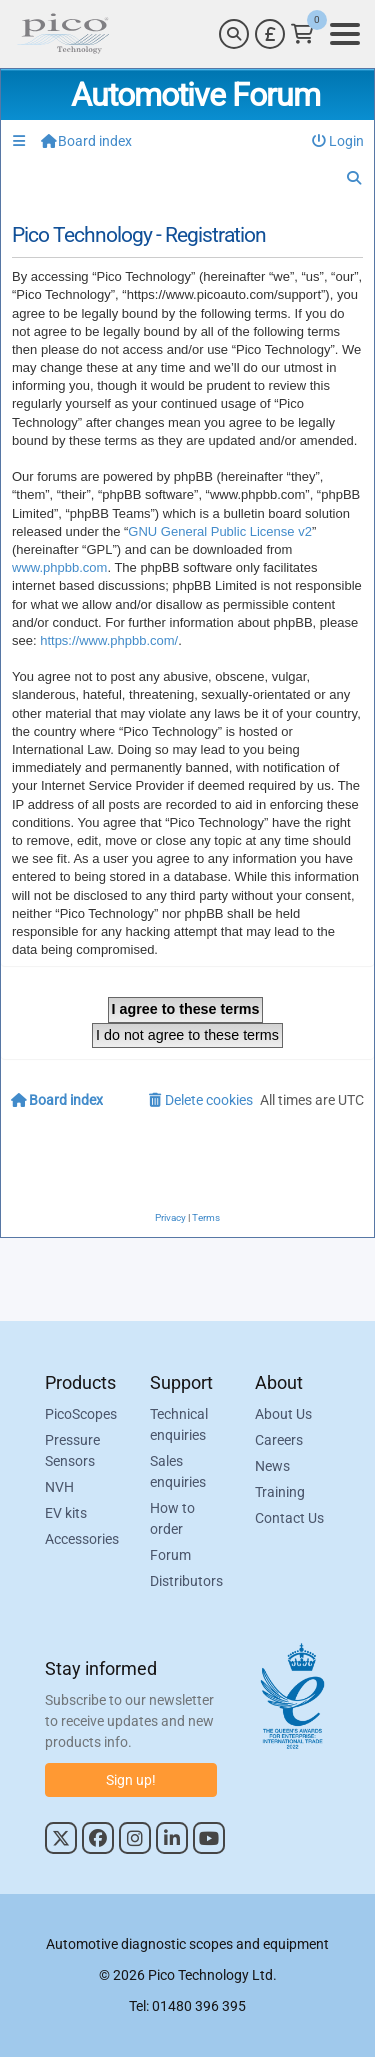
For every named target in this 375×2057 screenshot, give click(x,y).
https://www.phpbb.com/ (109, 640)
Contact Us (289, 1518)
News (272, 1466)
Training (280, 1492)
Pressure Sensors (72, 1450)
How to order (172, 1518)
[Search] (234, 34)
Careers (279, 1440)
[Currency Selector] (270, 34)
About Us (283, 1414)
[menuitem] (338, 141)
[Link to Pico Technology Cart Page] (302, 34)
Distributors (186, 1581)
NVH (59, 1487)
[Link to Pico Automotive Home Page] (63, 34)
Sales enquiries (178, 1471)
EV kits (66, 1513)
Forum (170, 1555)
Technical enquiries (179, 1424)
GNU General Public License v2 (220, 531)
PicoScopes (81, 1414)
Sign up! (131, 1780)
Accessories (82, 1539)
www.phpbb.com (59, 567)
